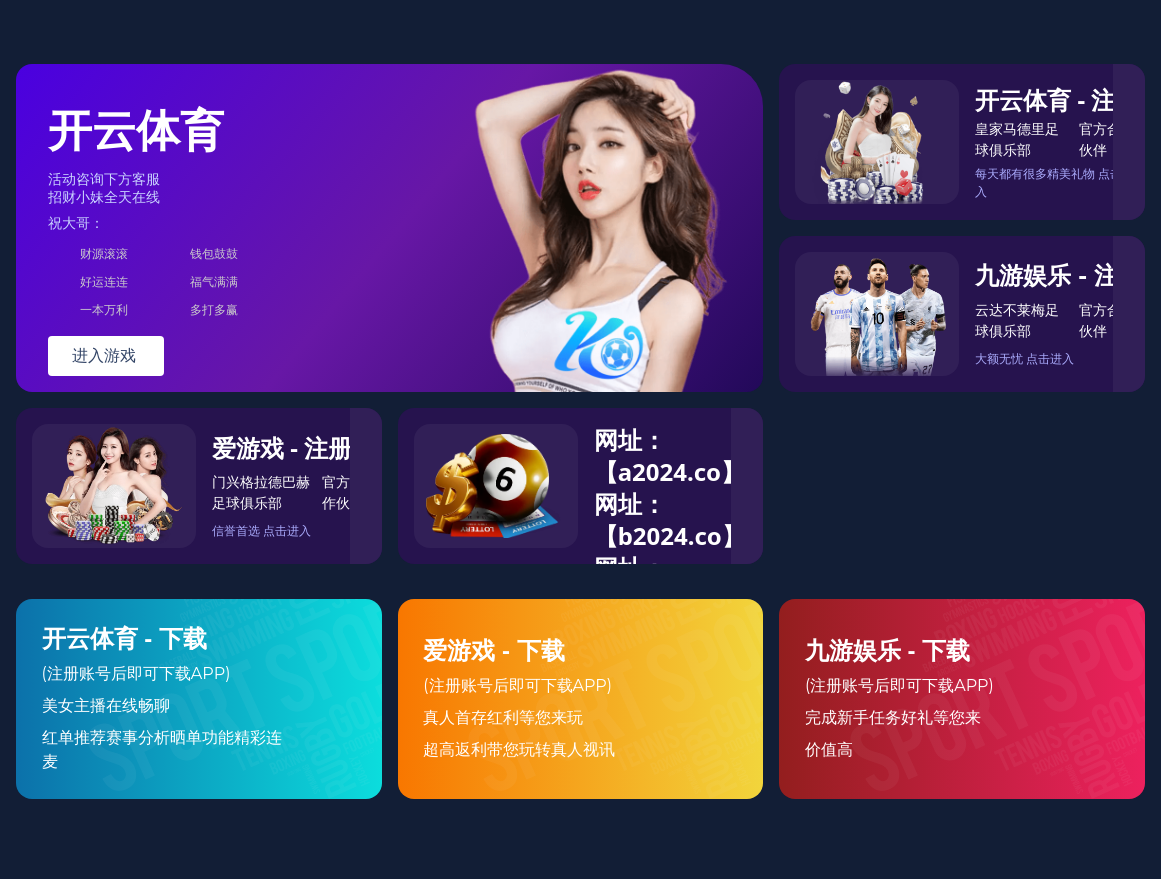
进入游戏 (106, 355)
